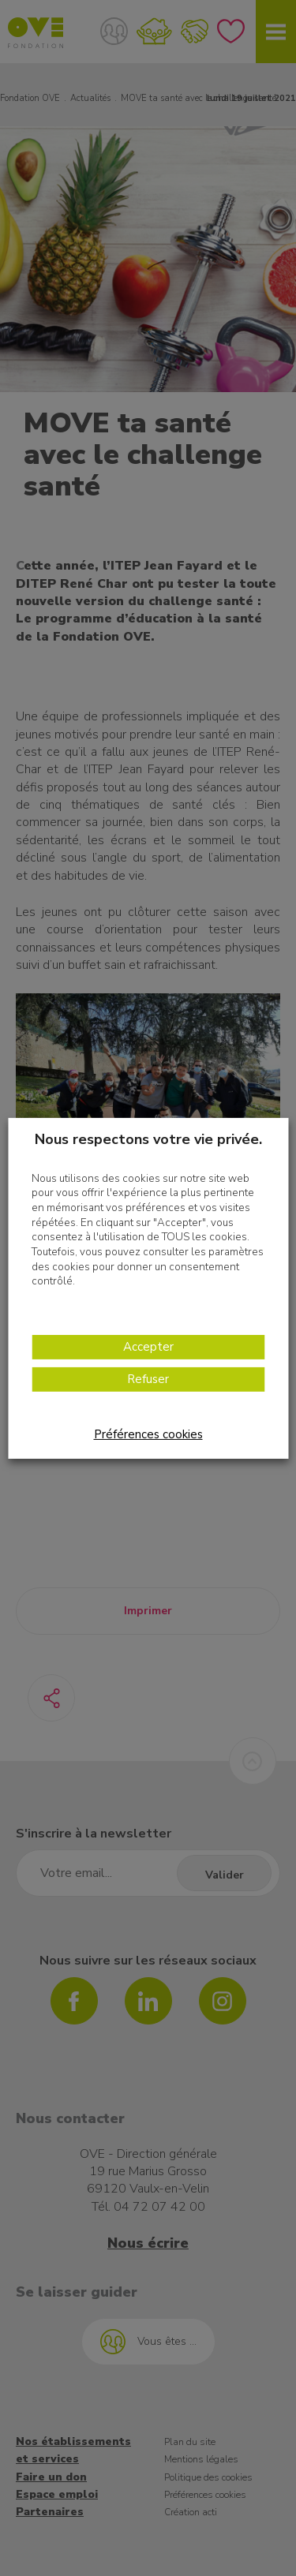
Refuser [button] (148, 1379)
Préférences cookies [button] (148, 1434)
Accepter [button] (148, 1347)
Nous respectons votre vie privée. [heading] (148, 1138)
